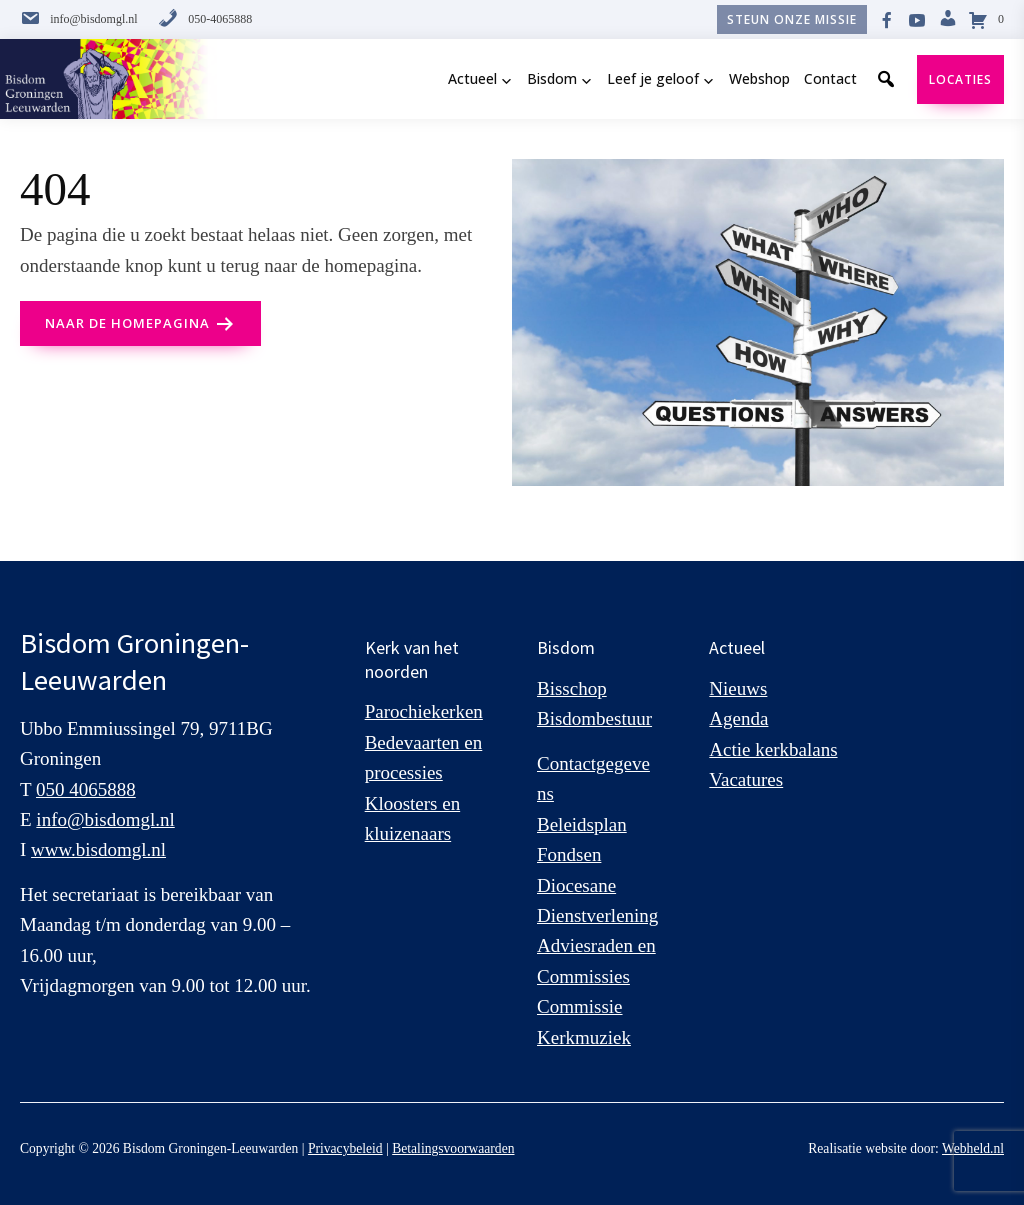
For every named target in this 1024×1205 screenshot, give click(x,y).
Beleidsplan (582, 824)
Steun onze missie (792, 19)
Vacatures (746, 779)
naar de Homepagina (127, 323)
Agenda (738, 718)
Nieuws (738, 688)
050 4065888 (86, 789)
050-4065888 (205, 19)
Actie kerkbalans (773, 749)
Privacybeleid (345, 1148)
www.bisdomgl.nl (98, 849)
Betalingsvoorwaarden (453, 1148)
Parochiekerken (424, 711)
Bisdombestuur (594, 718)
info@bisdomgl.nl (79, 19)
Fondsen (569, 854)
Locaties (960, 79)
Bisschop (572, 688)
